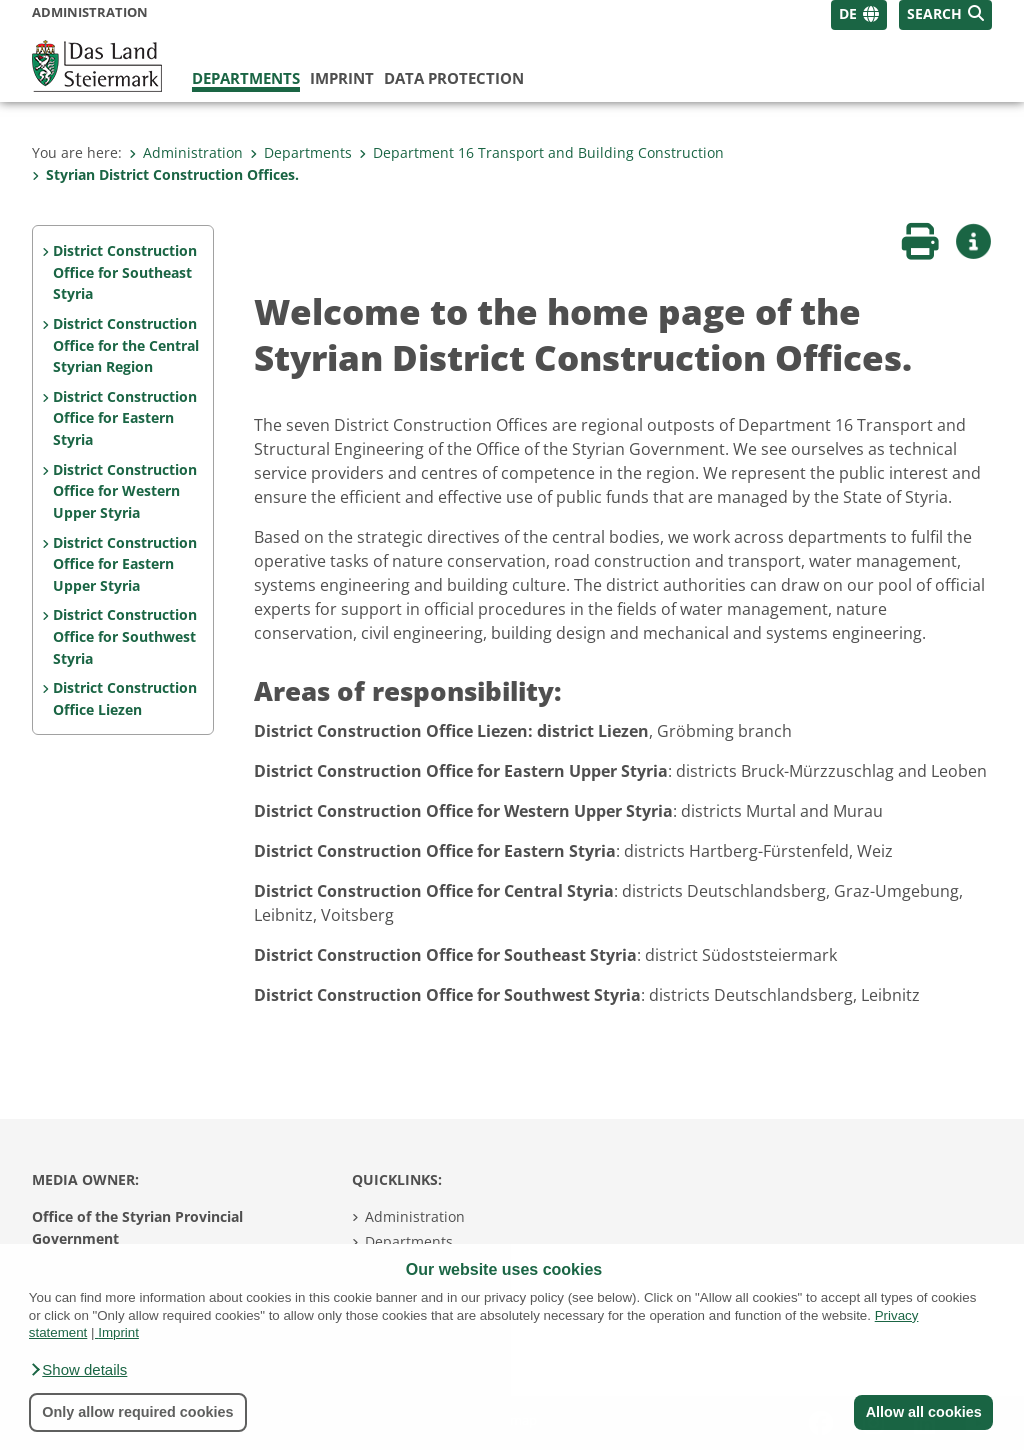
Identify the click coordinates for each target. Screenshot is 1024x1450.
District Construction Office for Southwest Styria (125, 636)
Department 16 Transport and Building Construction (541, 152)
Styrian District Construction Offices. (165, 174)
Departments (246, 78)
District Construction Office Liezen (125, 698)
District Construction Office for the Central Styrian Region (126, 345)
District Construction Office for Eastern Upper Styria (125, 564)
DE (848, 13)
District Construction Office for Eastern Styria (125, 418)
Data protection (454, 78)
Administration (186, 152)
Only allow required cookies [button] (137, 1412)
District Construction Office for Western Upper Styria (125, 491)
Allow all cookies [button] (924, 1412)
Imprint (118, 1332)
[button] (78, 1370)
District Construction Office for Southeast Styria (125, 272)
